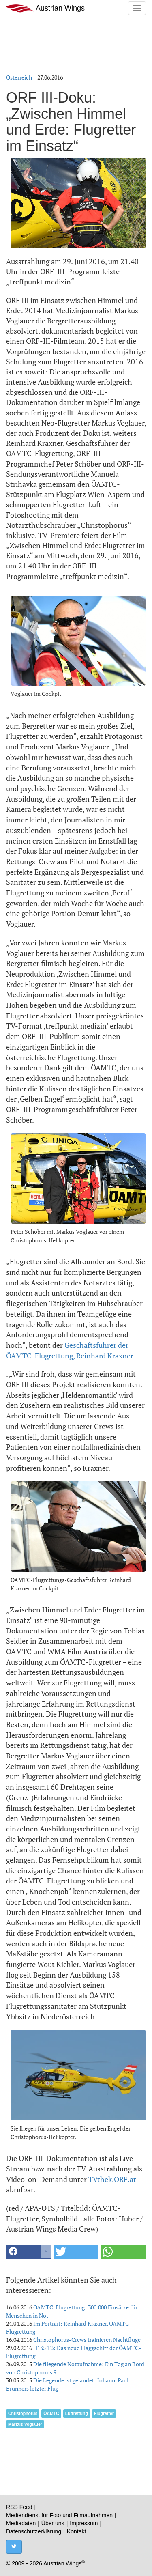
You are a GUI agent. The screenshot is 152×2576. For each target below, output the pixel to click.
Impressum (84, 2523)
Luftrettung (76, 2413)
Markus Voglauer (25, 2424)
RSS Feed (19, 2507)
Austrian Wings (45, 8)
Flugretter (104, 2413)
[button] (28, 2252)
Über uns (52, 2523)
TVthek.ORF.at (112, 2179)
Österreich (19, 77)
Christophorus (22, 2413)
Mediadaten (21, 2523)
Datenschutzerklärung (33, 2531)
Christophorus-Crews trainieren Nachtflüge (87, 2340)
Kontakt (76, 2531)
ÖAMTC (51, 2413)
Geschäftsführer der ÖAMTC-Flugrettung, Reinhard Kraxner (69, 1350)
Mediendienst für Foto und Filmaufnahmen (59, 2515)
